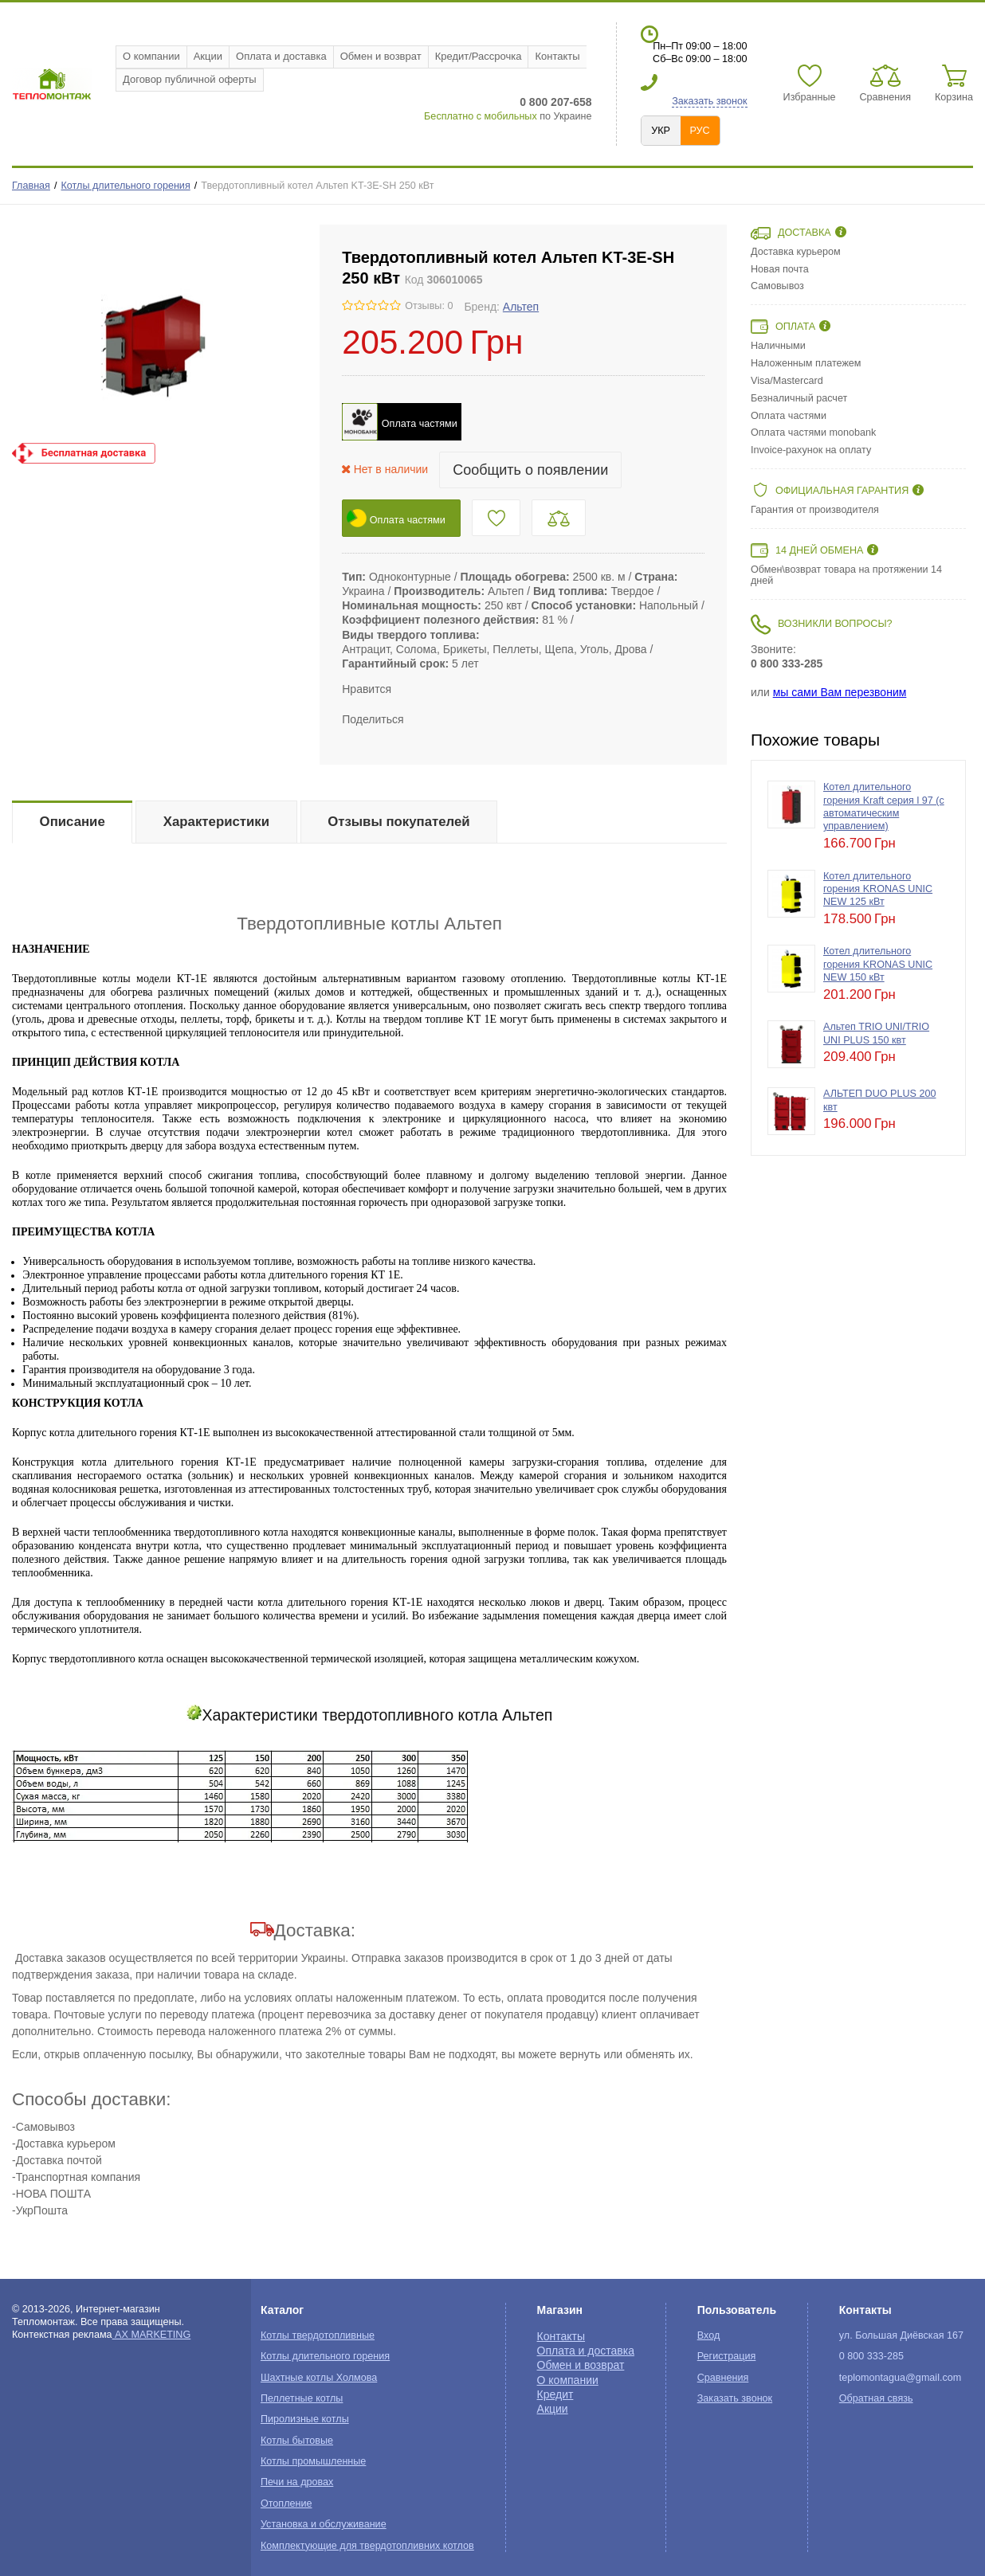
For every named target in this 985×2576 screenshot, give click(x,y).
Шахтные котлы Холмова (319, 2377)
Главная (31, 185)
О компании (151, 56)
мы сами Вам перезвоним (840, 692)
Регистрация (726, 2356)
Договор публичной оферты (190, 79)
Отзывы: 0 (429, 305)
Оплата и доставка (281, 56)
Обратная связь (876, 2398)
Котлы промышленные (313, 2461)
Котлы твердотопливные (318, 2335)
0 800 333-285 (786, 663)
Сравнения (723, 2377)
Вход (708, 2335)
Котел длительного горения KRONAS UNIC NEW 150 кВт (877, 964)
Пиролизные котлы (305, 2419)
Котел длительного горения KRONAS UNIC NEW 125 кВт (877, 889)
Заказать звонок (709, 101)
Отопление (286, 2503)
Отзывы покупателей (398, 821)
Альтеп (521, 306)
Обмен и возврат (381, 56)
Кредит (555, 2394)
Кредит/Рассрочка (478, 56)
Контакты (557, 56)
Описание (72, 821)
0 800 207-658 (555, 102)
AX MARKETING (151, 2334)
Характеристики (216, 821)
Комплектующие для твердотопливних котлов (367, 2545)
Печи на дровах (297, 2482)
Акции (208, 56)
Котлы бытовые (297, 2440)
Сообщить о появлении (530, 470)
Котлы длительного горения (125, 185)
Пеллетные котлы (302, 2398)
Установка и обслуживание (324, 2524)
